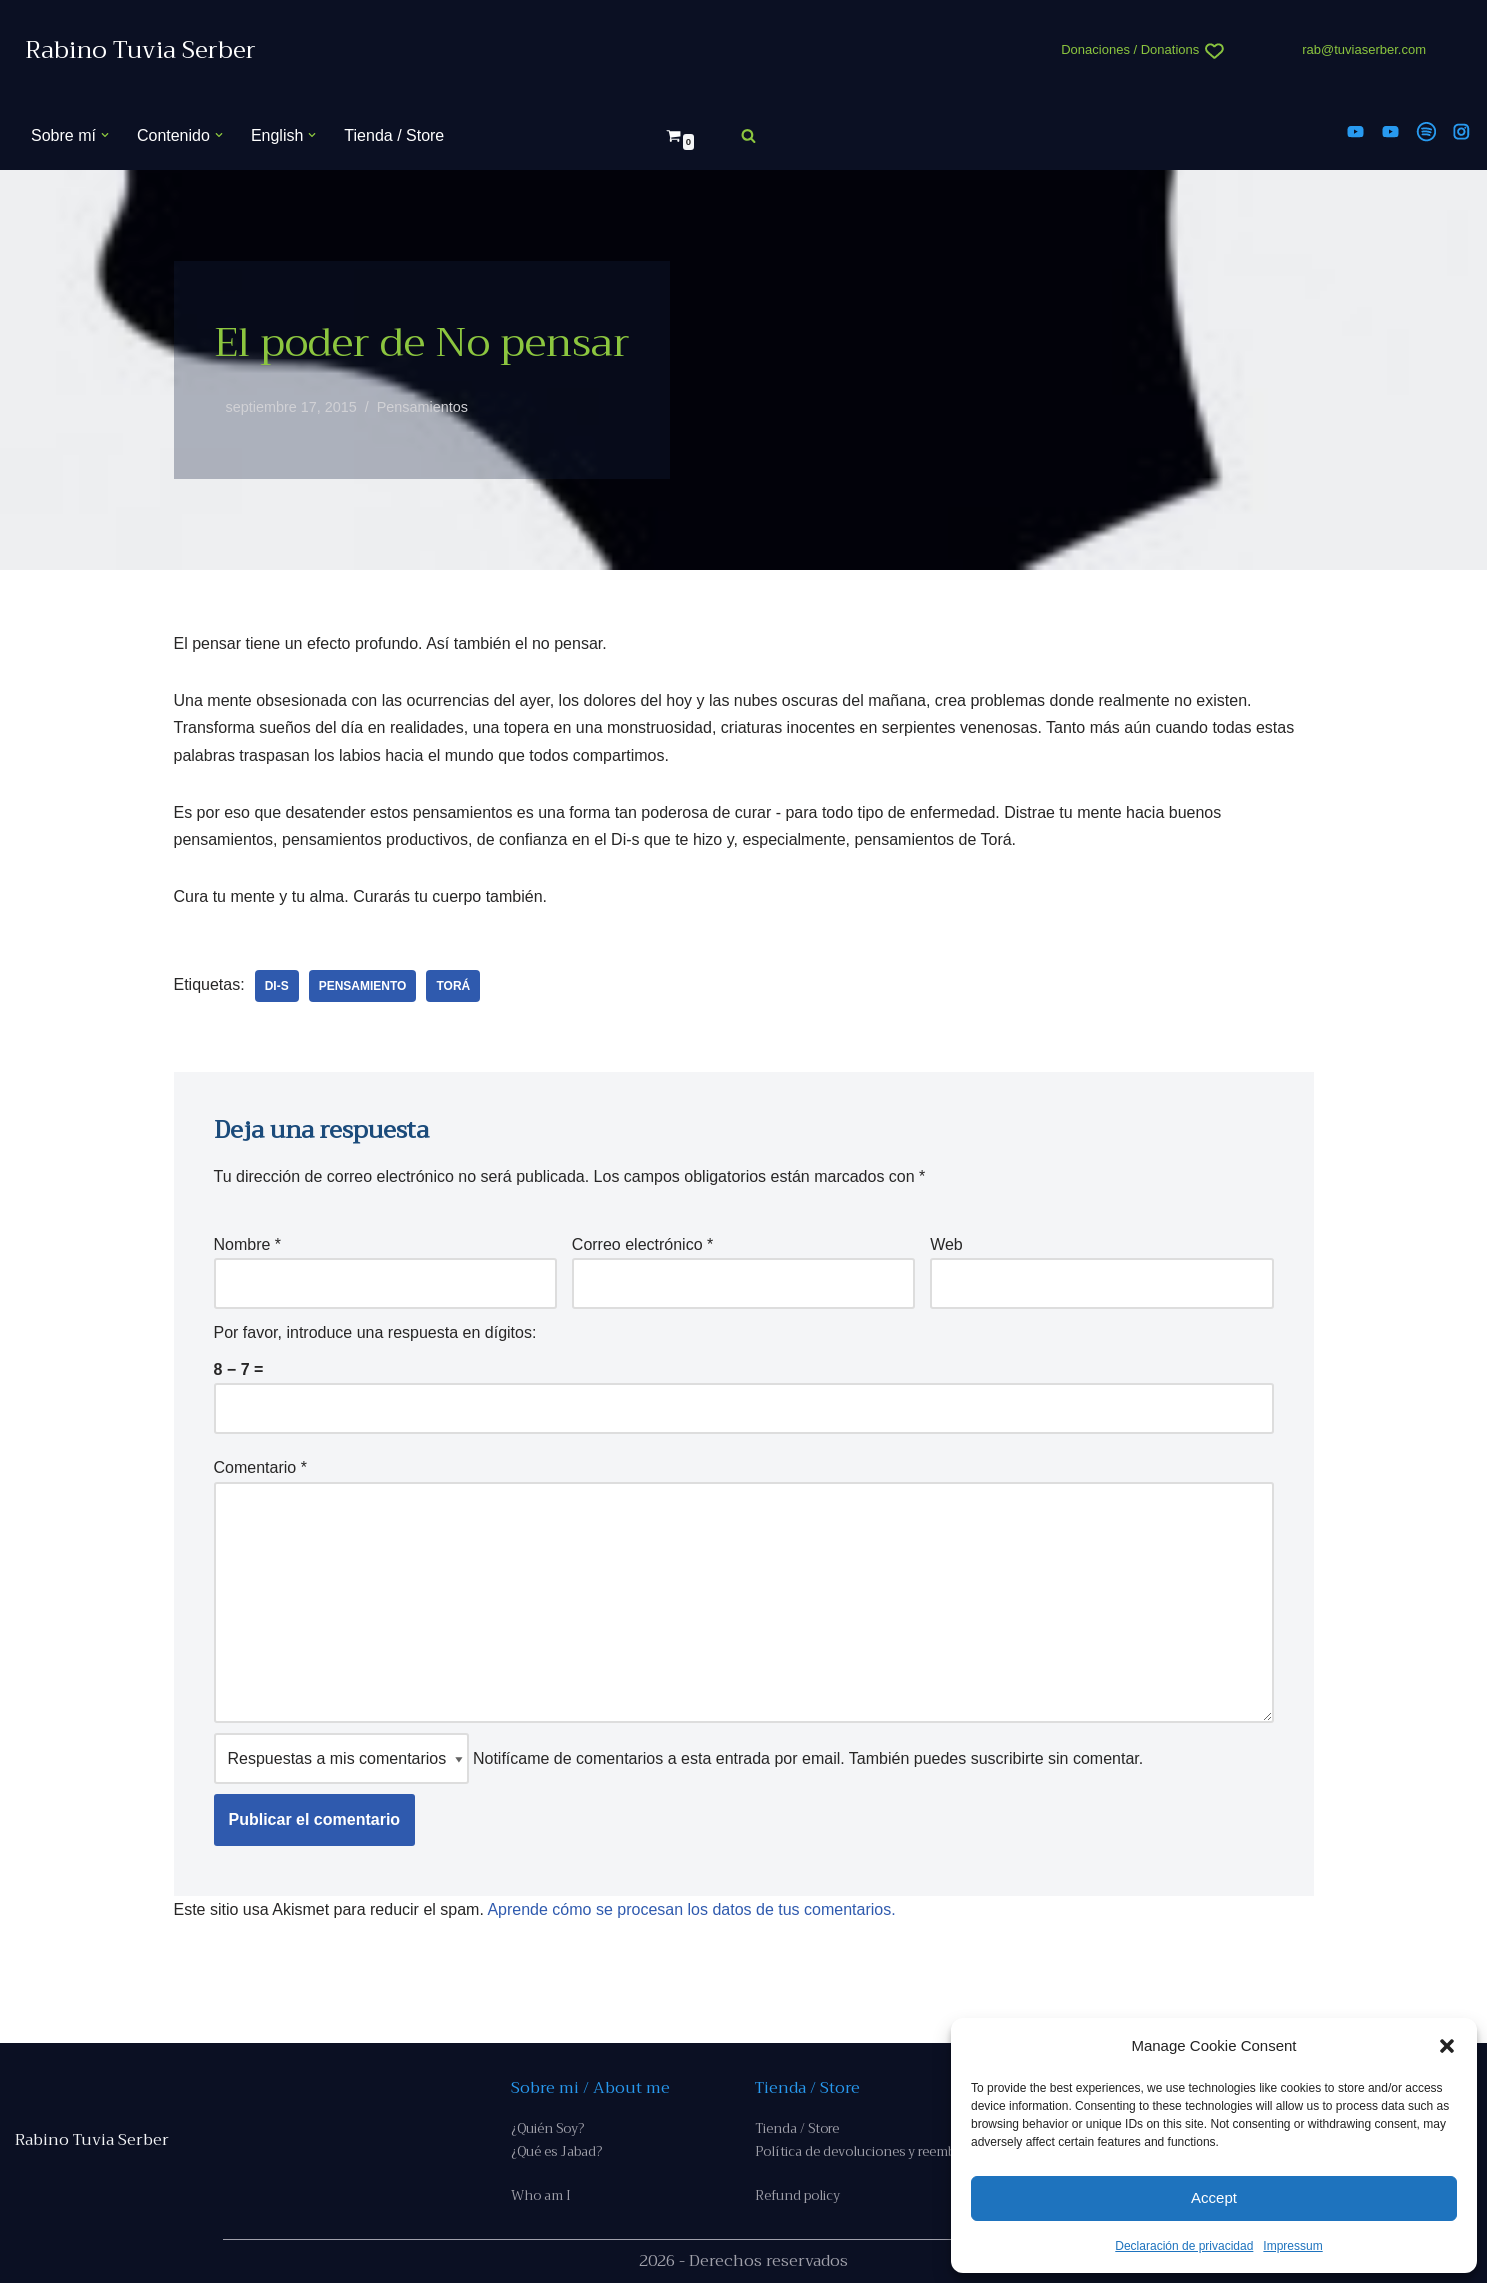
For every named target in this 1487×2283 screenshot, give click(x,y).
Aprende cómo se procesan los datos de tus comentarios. (691, 1909)
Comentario (260, 1467)
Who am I (541, 2195)
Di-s (277, 986)
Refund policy (797, 2195)
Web (946, 1244)
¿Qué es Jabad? (556, 2151)
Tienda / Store (394, 135)
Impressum (1292, 2246)
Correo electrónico (642, 1244)
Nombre (248, 1244)
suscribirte (1007, 1758)
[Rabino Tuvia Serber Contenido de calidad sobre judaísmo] (140, 50)
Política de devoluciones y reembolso (868, 2151)
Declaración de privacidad (1184, 2246)
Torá (453, 986)
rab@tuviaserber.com (1364, 49)
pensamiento (363, 986)
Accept (1214, 2197)
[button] (1447, 2046)
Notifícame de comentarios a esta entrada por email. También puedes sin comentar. (679, 1758)
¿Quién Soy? (547, 2128)
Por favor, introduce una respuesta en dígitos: (375, 1332)
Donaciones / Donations (1130, 49)
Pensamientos (422, 407)
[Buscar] (748, 135)
